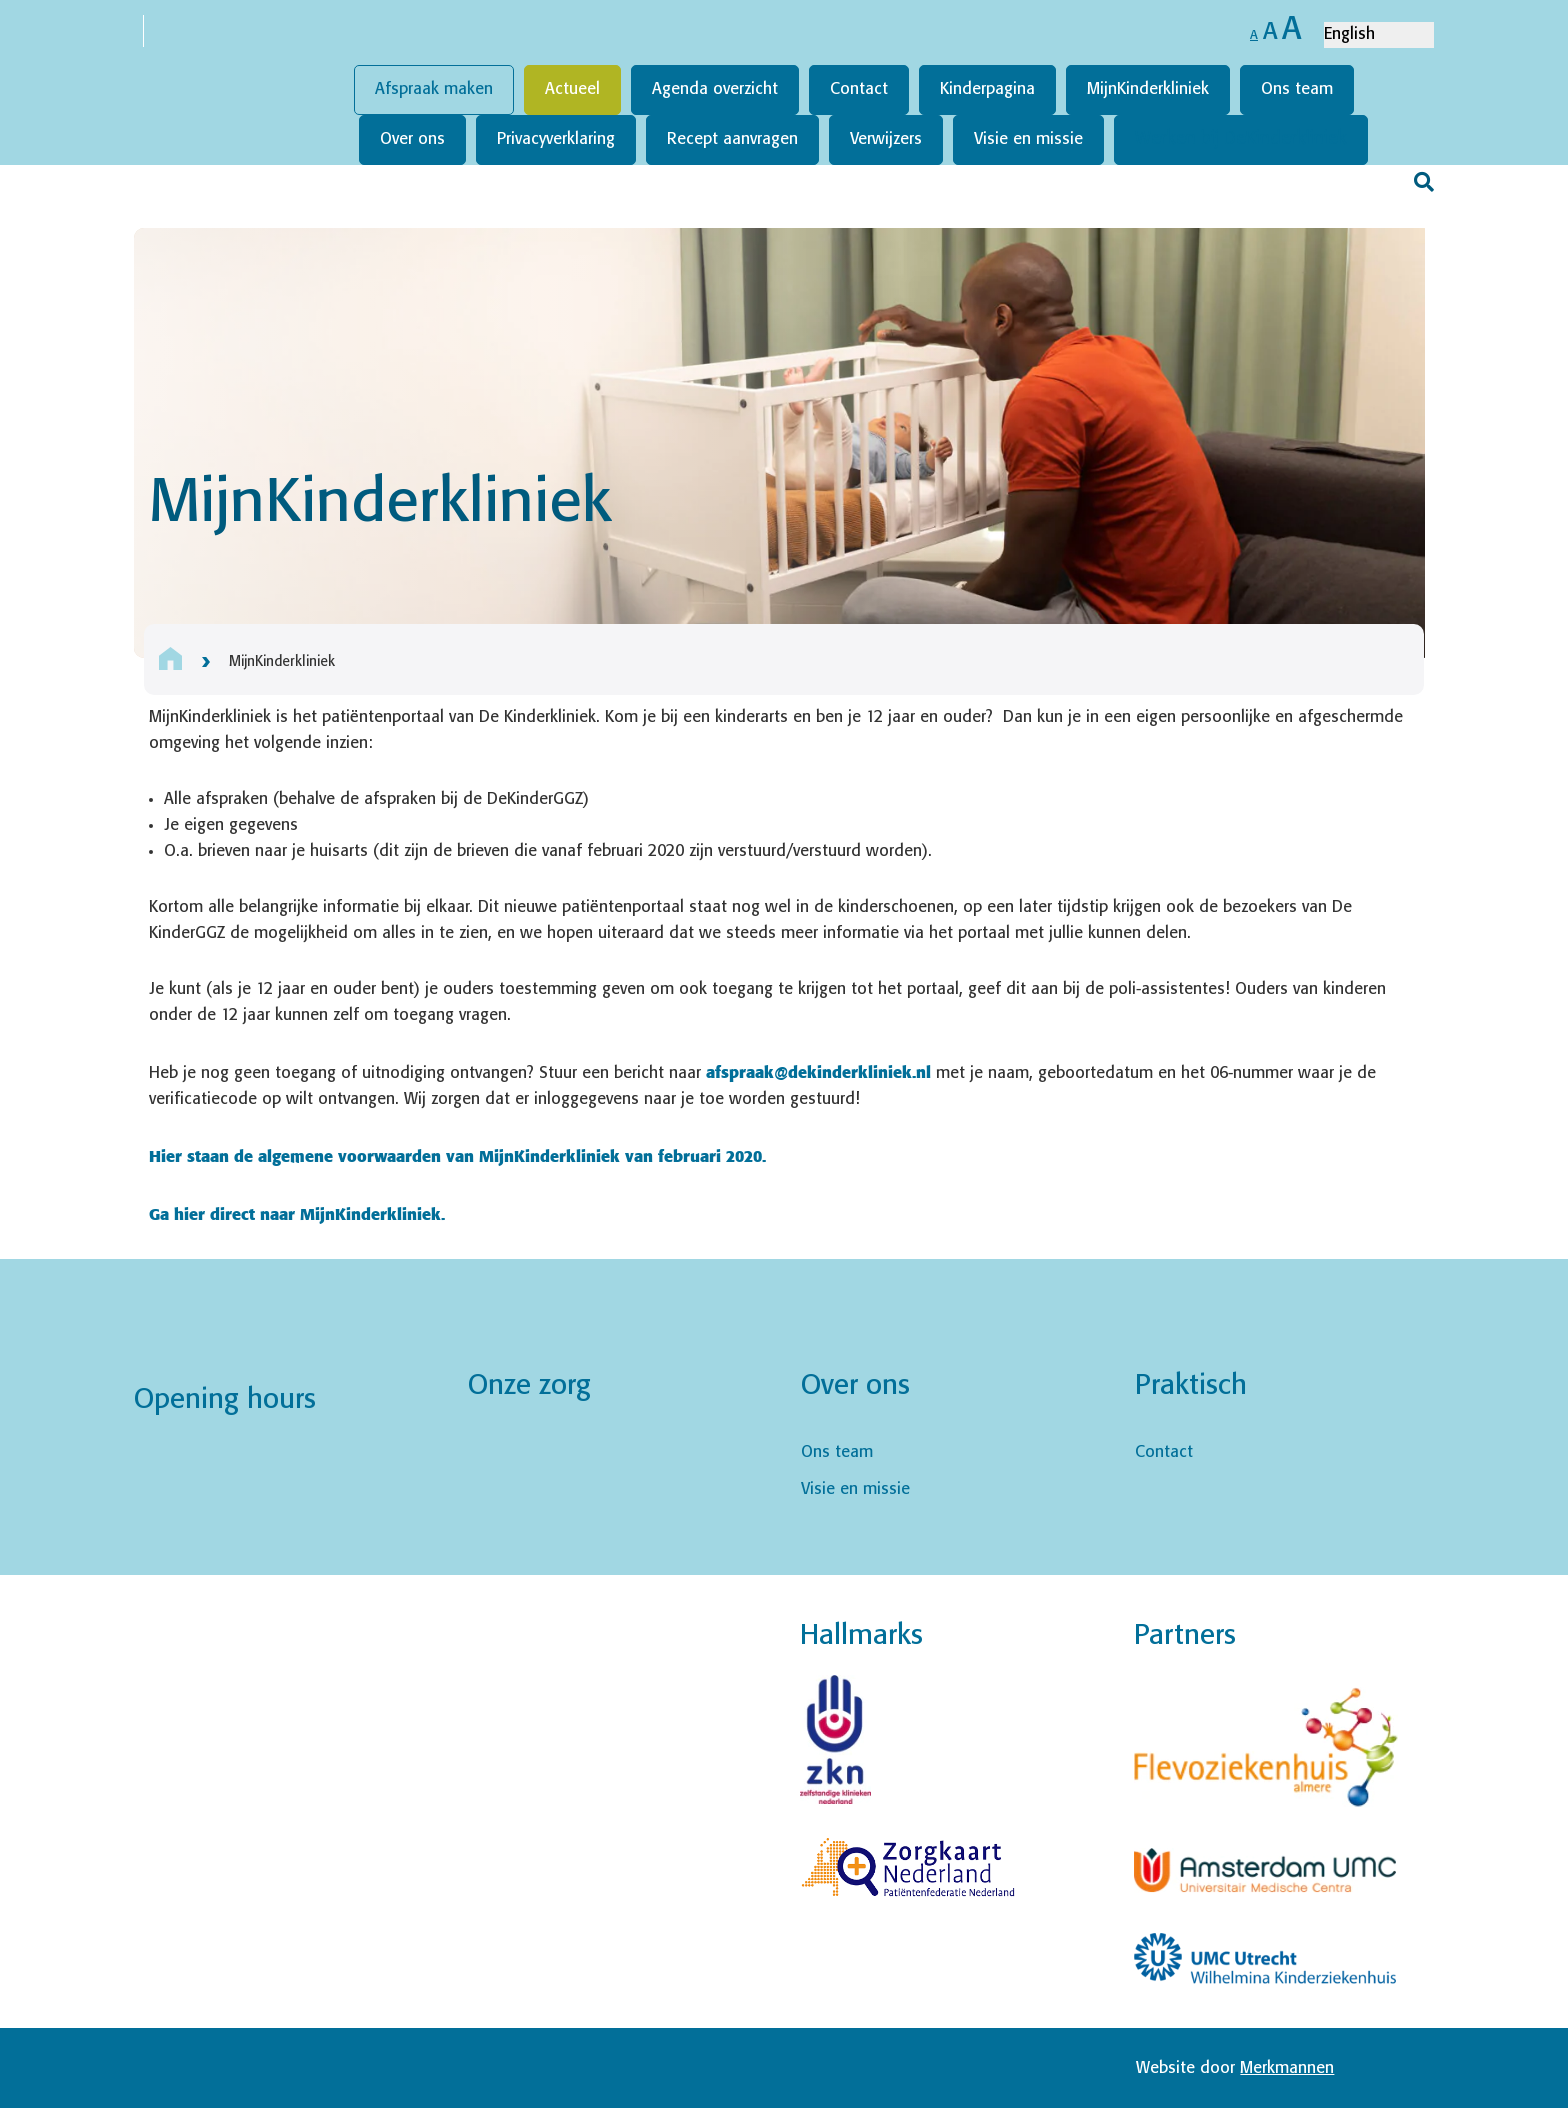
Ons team (1297, 89)
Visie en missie (1028, 139)
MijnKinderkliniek (1148, 89)
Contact (859, 89)
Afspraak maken (434, 89)
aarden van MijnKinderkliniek (503, 1155)
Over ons (412, 139)
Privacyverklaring (556, 139)
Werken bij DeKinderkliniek (1241, 139)
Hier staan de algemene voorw (268, 1155)
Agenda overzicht (715, 89)
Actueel (572, 89)
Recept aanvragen (732, 139)
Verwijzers (886, 139)
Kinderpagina (987, 89)
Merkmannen (1287, 2068)
